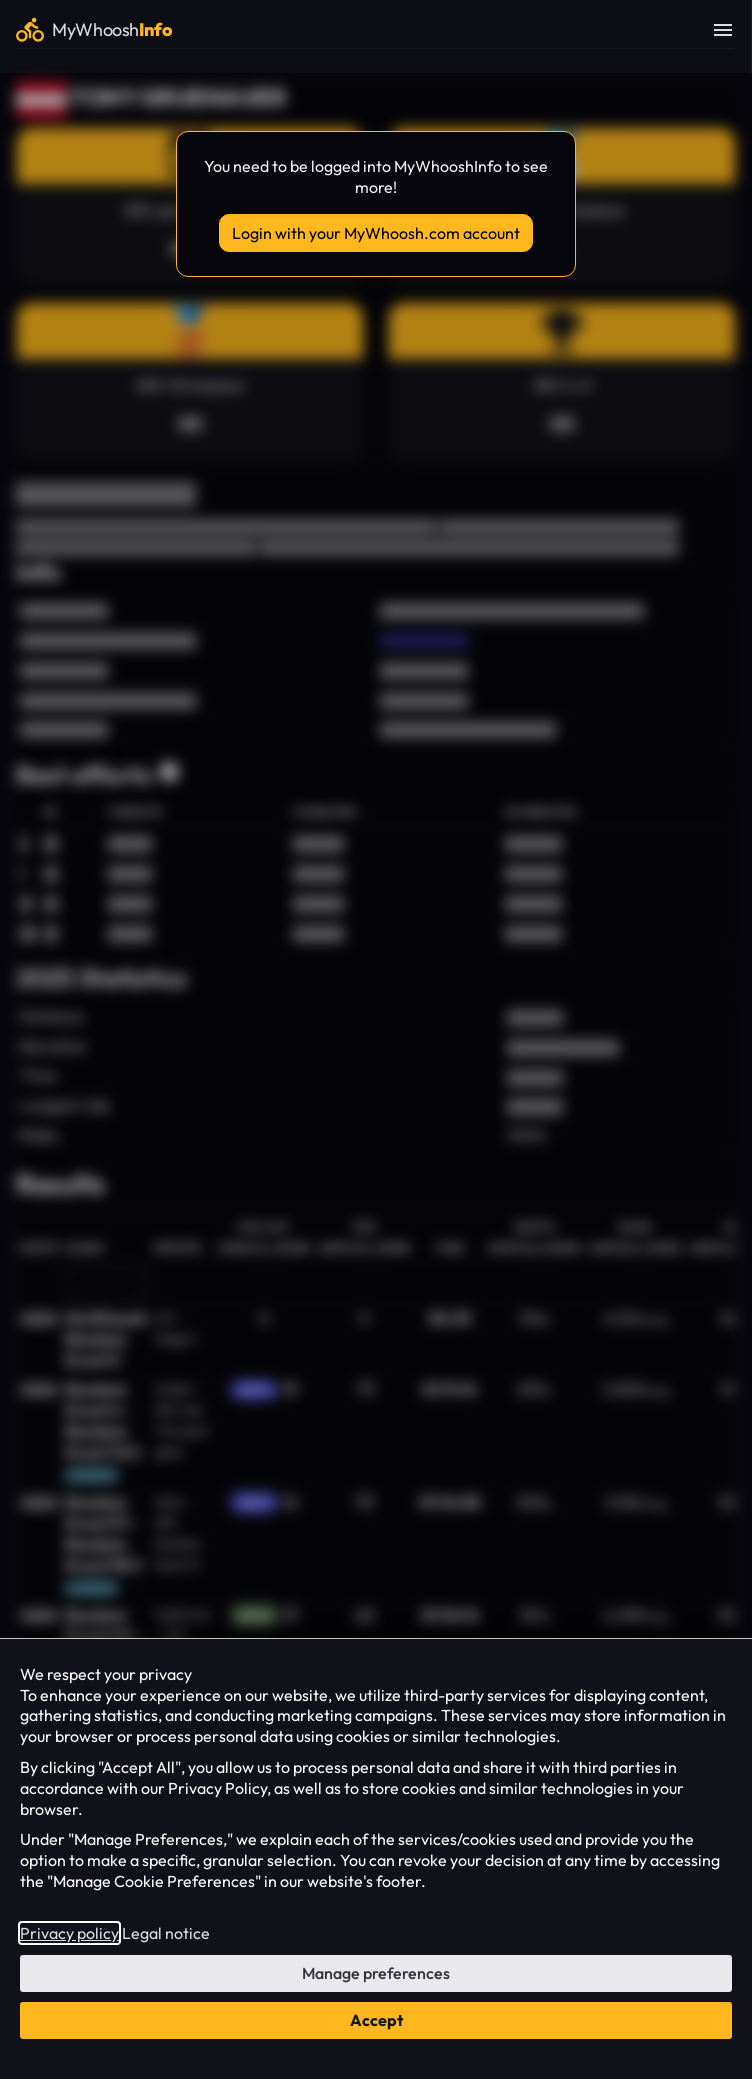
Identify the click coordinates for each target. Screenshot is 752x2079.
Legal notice (166, 1933)
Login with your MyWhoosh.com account (376, 233)
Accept (376, 2020)
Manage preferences (376, 1973)
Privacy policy (69, 1933)
